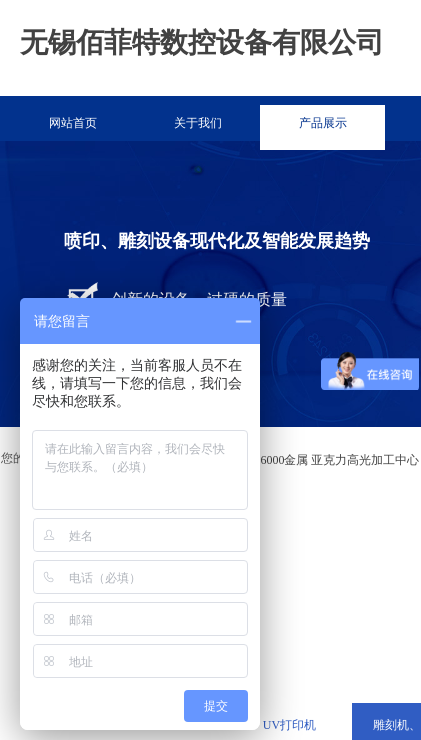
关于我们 (198, 123)
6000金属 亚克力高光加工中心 (339, 460)
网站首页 (73, 123)
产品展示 (323, 123)
